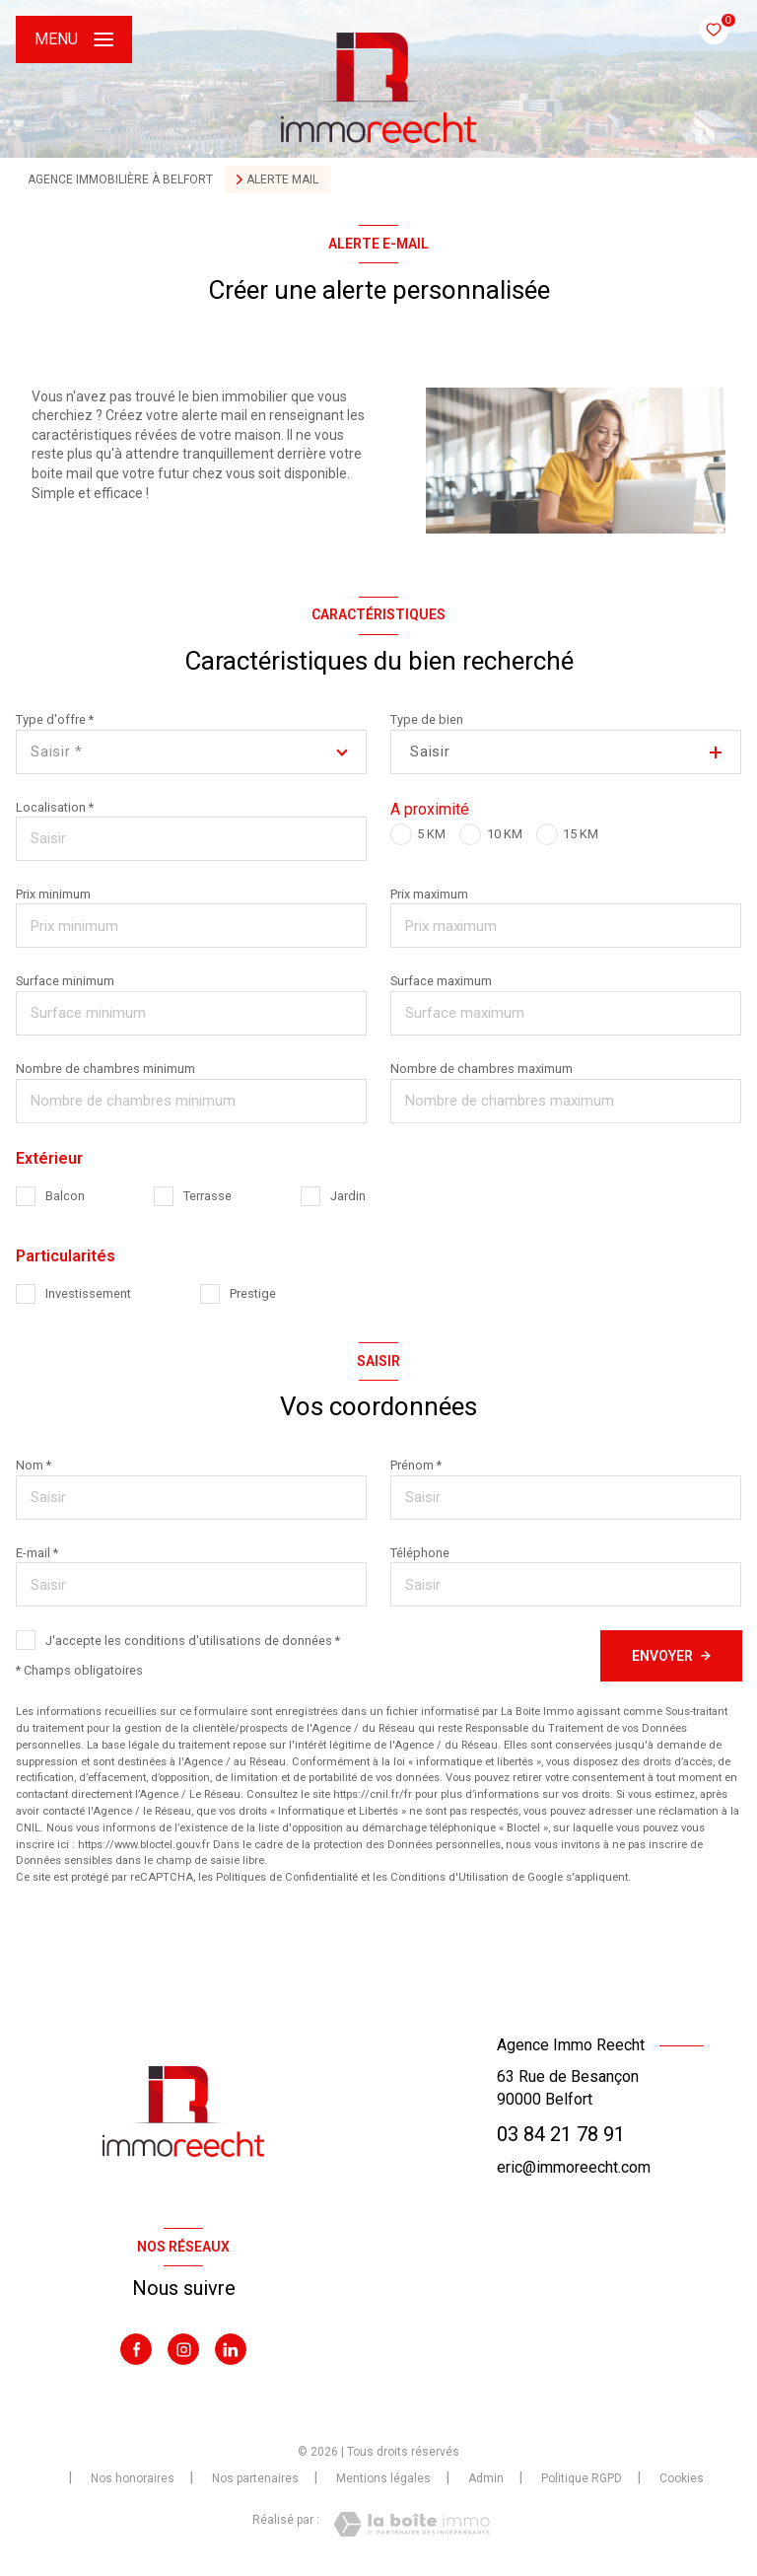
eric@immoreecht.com (574, 2167)
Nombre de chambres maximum (481, 1068)
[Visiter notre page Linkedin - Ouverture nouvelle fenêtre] (230, 2349)
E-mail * (37, 1552)
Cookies (681, 2478)
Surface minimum (65, 980)
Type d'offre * (55, 719)
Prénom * (416, 1465)
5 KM (431, 833)
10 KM (504, 833)
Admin (486, 2478)
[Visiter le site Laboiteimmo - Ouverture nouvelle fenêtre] (411, 2524)
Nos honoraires (132, 2478)
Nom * (33, 1465)
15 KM (580, 833)
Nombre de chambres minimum (105, 1068)
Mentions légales (383, 2478)
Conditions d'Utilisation (449, 1877)
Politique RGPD (581, 2478)
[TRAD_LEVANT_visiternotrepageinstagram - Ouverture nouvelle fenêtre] (183, 2349)
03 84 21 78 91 (561, 2134)
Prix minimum (53, 894)
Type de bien (426, 719)
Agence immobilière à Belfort (120, 179)
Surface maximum (441, 980)
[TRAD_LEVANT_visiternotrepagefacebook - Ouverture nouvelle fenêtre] (136, 2349)
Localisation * (55, 807)
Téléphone (419, 1552)
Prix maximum (429, 894)
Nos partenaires (255, 2478)
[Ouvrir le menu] (74, 39)
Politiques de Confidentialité (287, 1877)
